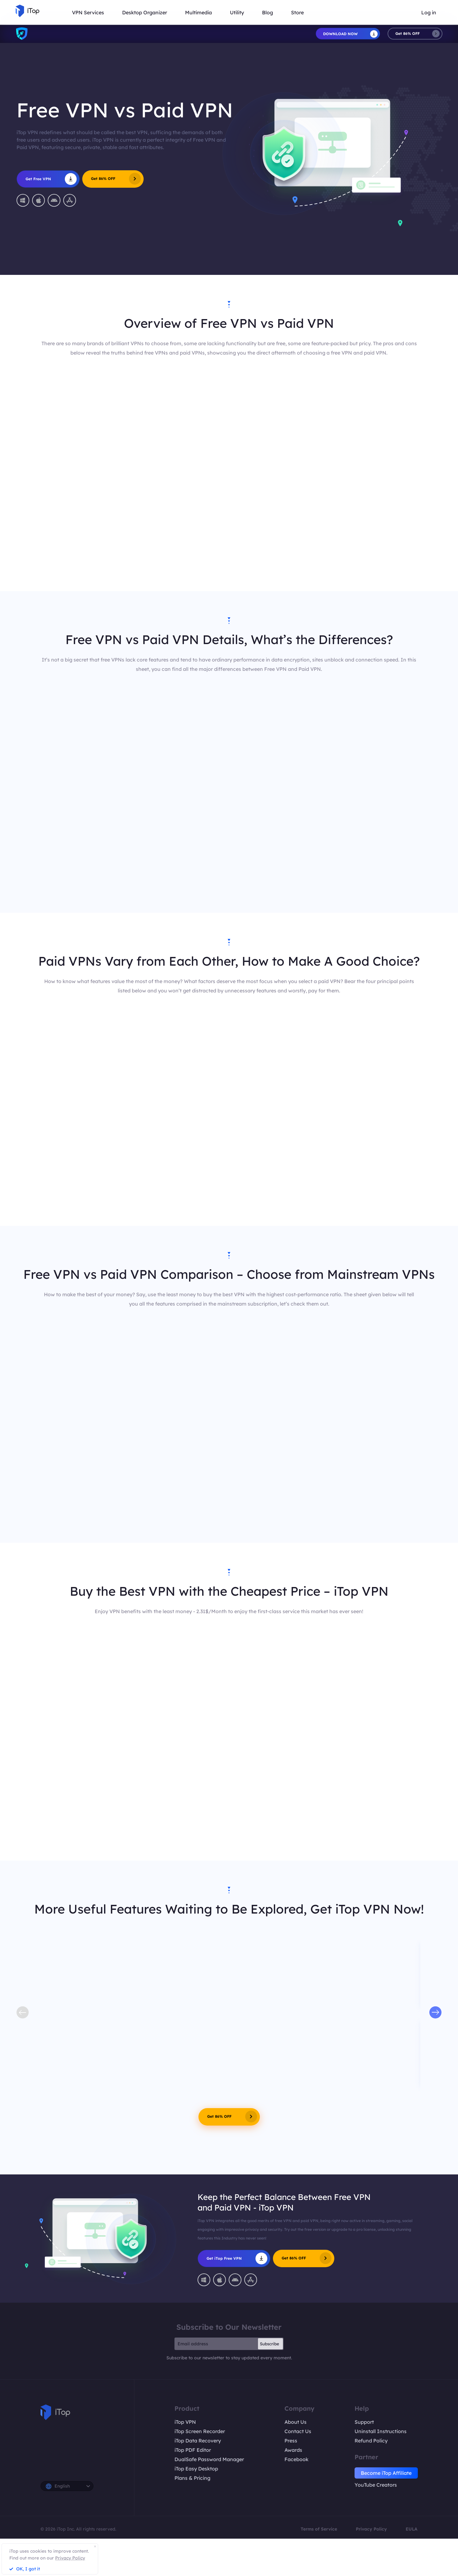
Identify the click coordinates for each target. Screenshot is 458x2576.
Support (364, 2422)
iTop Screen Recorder (199, 2431)
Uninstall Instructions (381, 2431)
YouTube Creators (376, 2485)
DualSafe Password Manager (209, 2459)
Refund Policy (371, 2440)
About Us (295, 2422)
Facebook (296, 2459)
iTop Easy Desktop (196, 2468)
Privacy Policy (371, 2529)
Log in (428, 12)
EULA (411, 2529)
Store (297, 12)
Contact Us (297, 2431)
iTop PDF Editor (192, 2450)
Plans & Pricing (192, 2478)
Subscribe (269, 2343)
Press (290, 2440)
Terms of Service (319, 2529)
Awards (293, 2450)
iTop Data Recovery (197, 2440)
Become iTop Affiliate (386, 2473)
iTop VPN (185, 2422)
